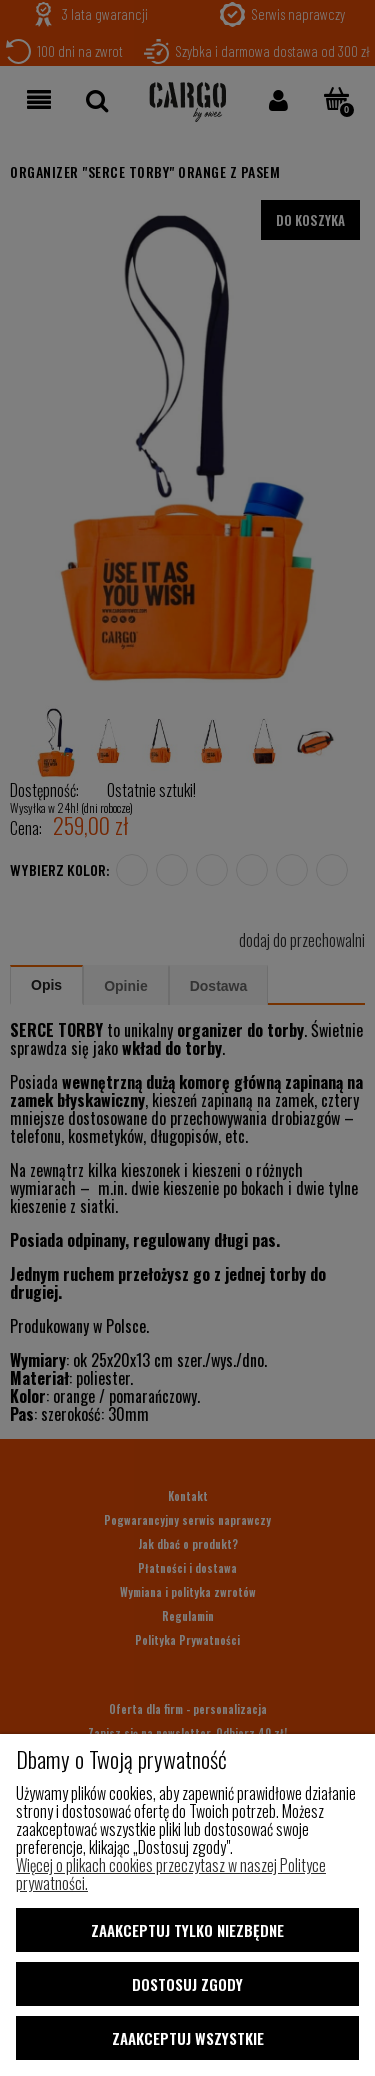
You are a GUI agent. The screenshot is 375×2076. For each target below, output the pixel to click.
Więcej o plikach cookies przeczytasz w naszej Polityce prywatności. (171, 1874)
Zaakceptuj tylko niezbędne (187, 1930)
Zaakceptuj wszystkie (188, 2038)
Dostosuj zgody (187, 1984)
